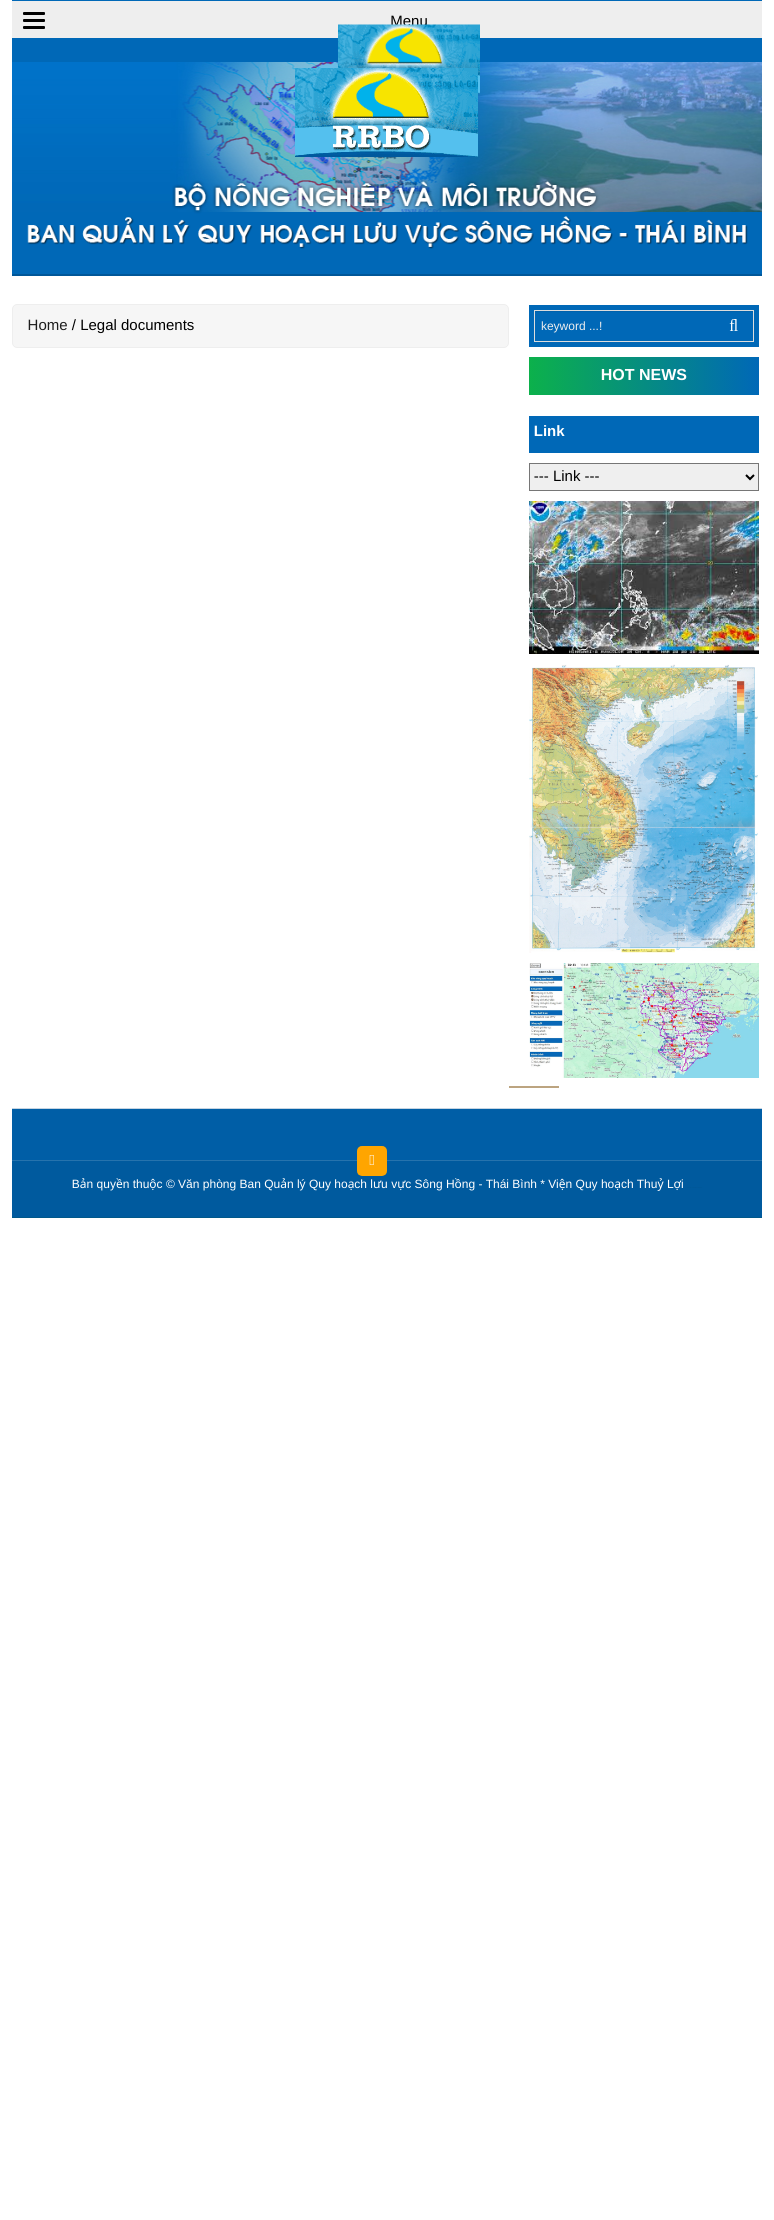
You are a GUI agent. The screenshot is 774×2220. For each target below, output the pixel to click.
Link (549, 431)
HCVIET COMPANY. (697, 1188)
